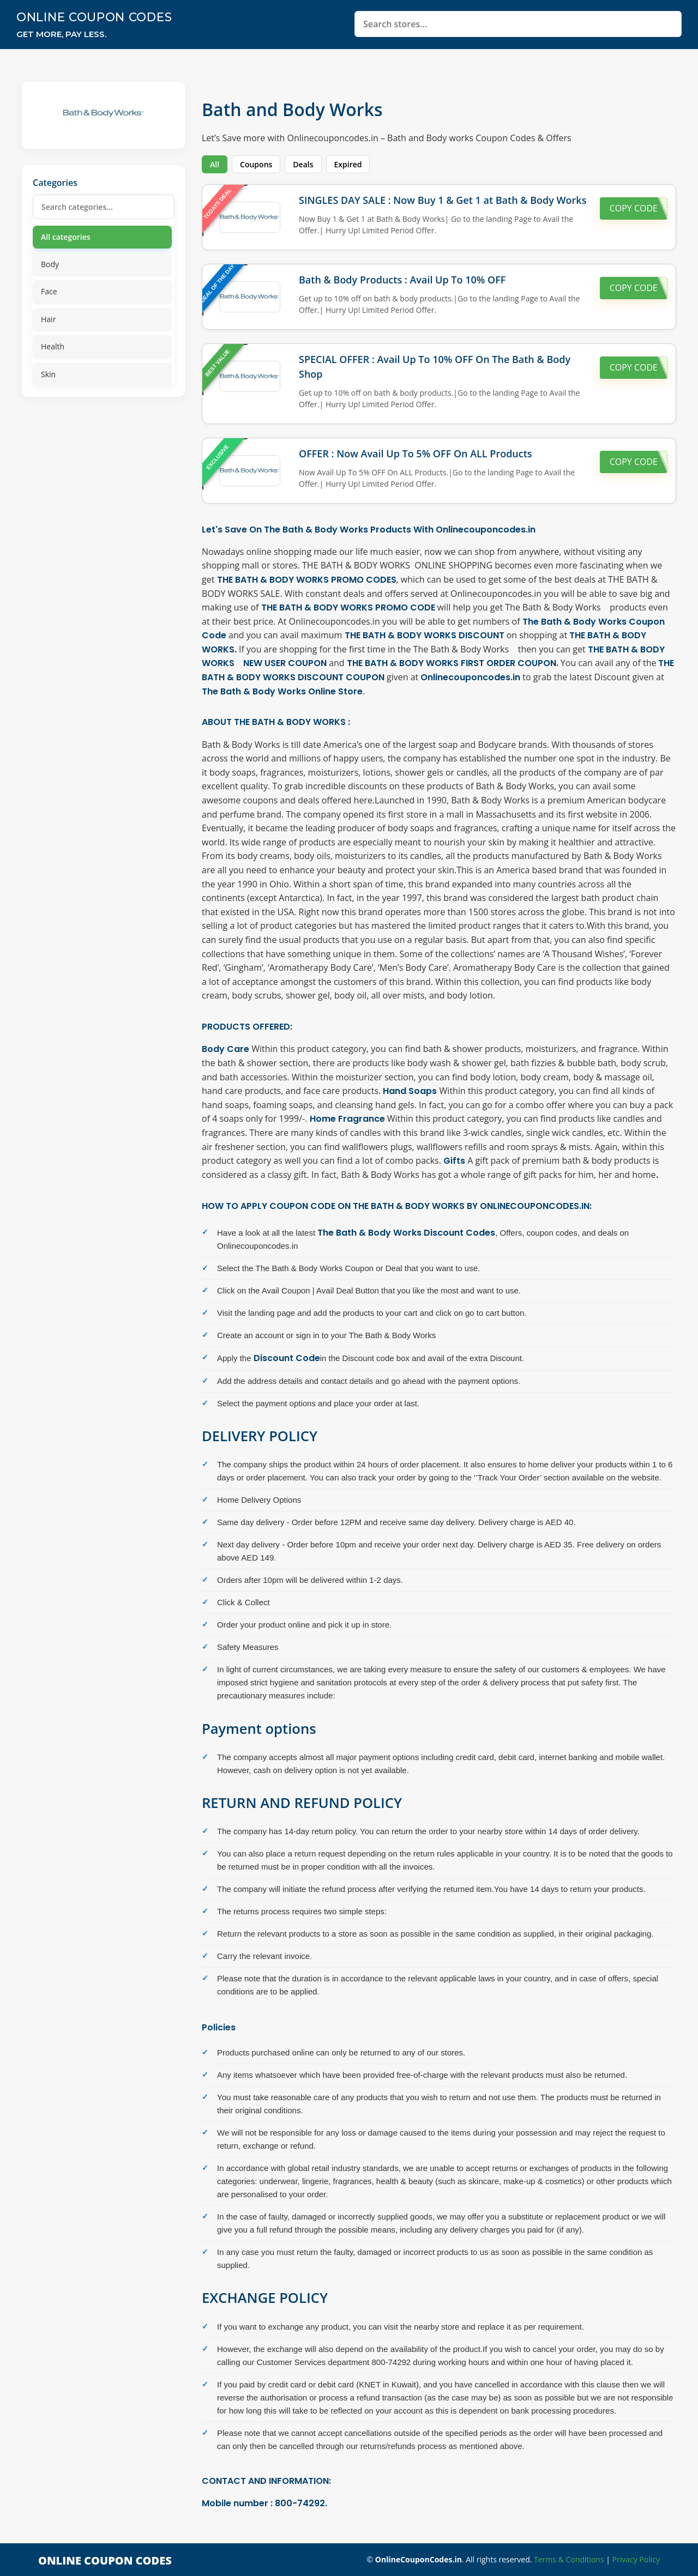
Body (50, 264)
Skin (48, 374)
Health (52, 346)
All (214, 164)
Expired (348, 164)
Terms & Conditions (569, 2559)
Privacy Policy (636, 2559)
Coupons (256, 164)
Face (49, 291)
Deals (303, 164)
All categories (66, 237)
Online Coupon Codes (98, 17)
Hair (48, 319)
